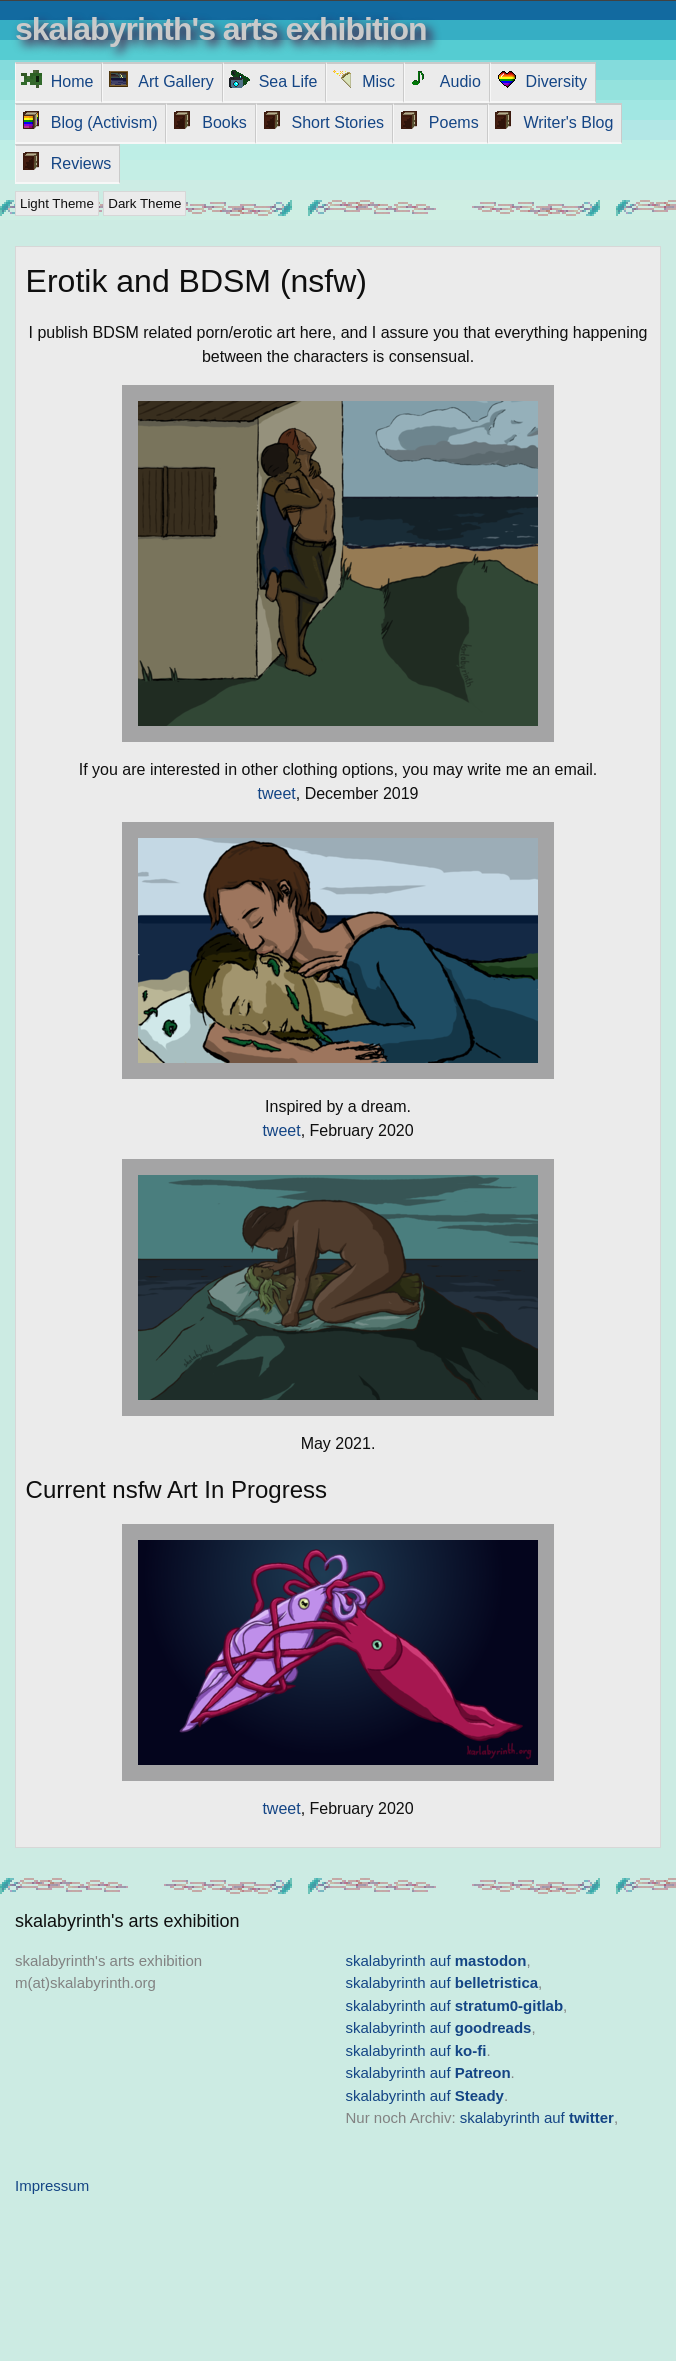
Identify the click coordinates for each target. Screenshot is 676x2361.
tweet (277, 793)
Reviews (81, 163)
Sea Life (288, 81)
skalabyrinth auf (436, 1960)
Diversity (556, 81)
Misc (378, 81)
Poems (454, 122)
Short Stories (338, 122)
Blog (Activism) (104, 122)
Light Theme (57, 203)
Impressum (52, 2185)
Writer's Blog (568, 122)
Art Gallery (176, 81)
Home (72, 81)
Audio (460, 81)
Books (224, 122)
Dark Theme (144, 203)
